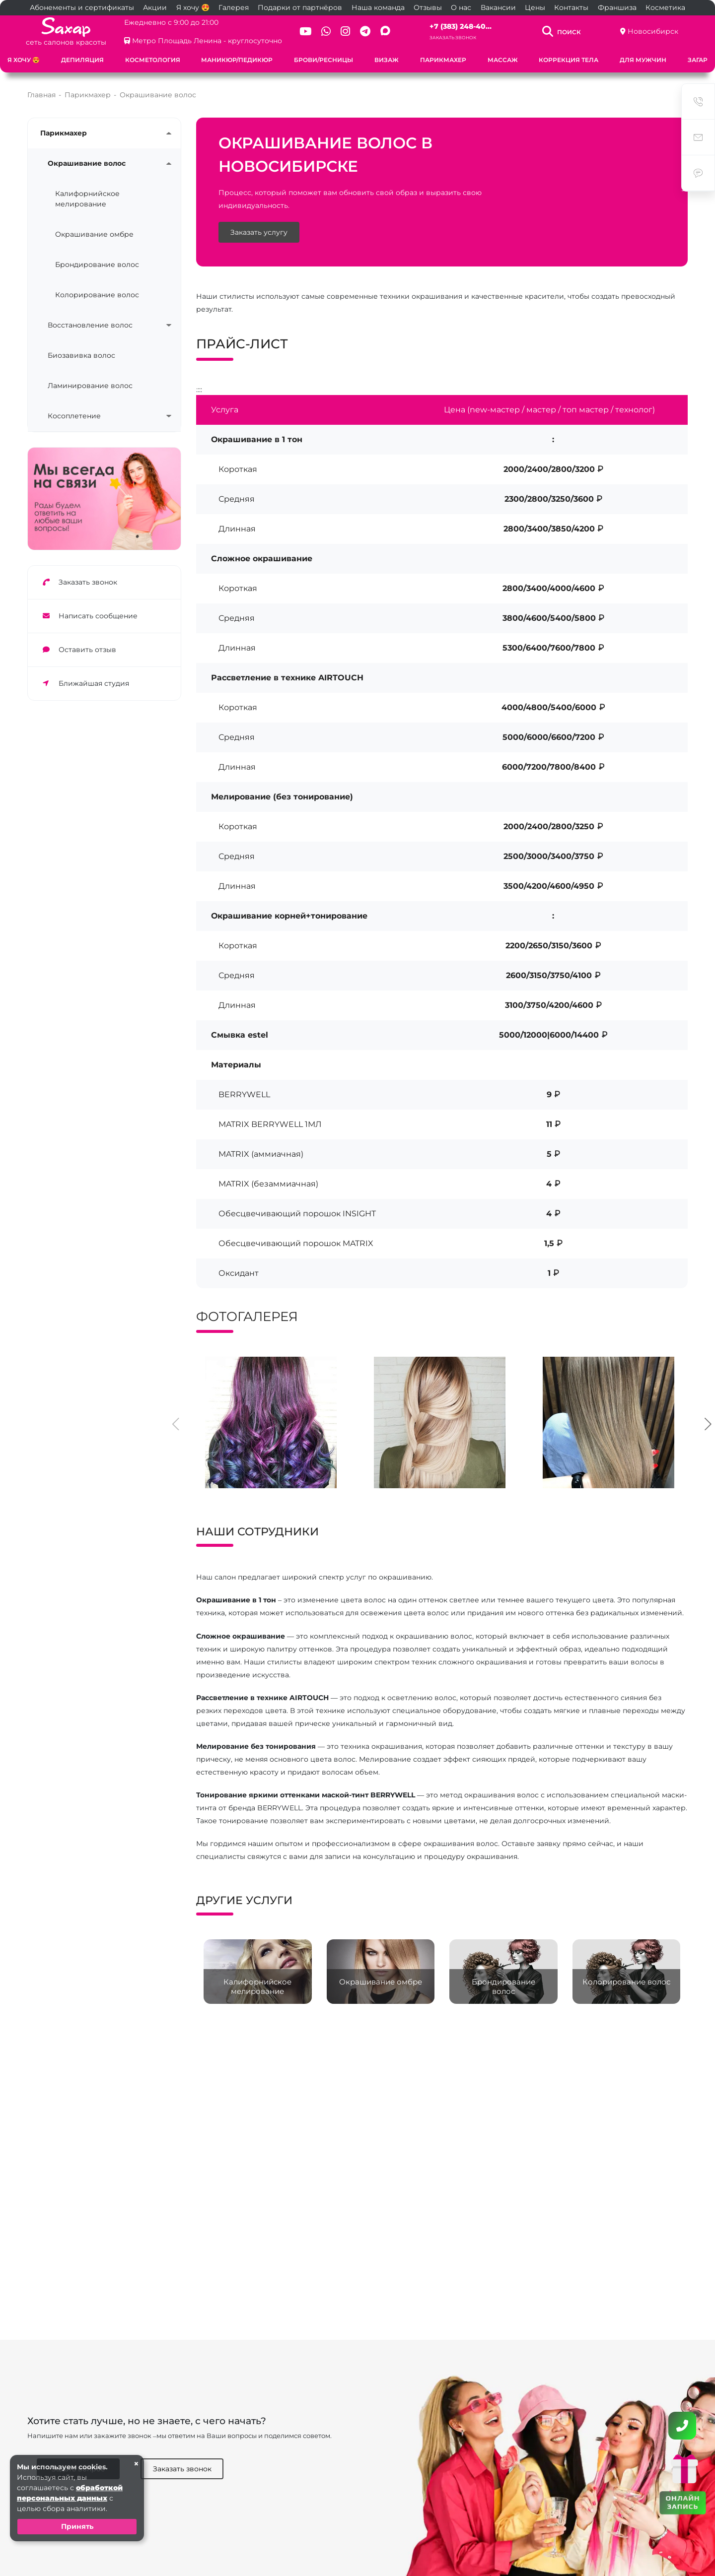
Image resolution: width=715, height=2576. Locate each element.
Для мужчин (643, 60)
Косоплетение (74, 415)
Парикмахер (443, 60)
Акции (155, 7)
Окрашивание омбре (94, 234)
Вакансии (498, 7)
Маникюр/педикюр (237, 60)
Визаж (386, 60)
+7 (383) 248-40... (460, 26)
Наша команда (378, 7)
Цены (535, 7)
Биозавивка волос (81, 355)
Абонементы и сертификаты (82, 7)
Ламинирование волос (90, 385)
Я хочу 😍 (193, 7)
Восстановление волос (90, 325)
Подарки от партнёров (300, 7)
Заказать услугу (258, 232)
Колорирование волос (97, 294)
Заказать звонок (452, 37)
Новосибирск (653, 31)
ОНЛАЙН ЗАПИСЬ (683, 2502)
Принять (77, 2526)
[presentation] (175, 1423)
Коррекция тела (568, 60)
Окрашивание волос (87, 163)
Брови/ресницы (323, 60)
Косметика (665, 7)
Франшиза (617, 7)
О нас (461, 7)
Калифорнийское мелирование (87, 198)
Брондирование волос (97, 264)
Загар (698, 60)
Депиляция (82, 60)
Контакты (571, 7)
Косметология (152, 60)
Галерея (233, 7)
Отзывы (428, 7)
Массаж (503, 60)
